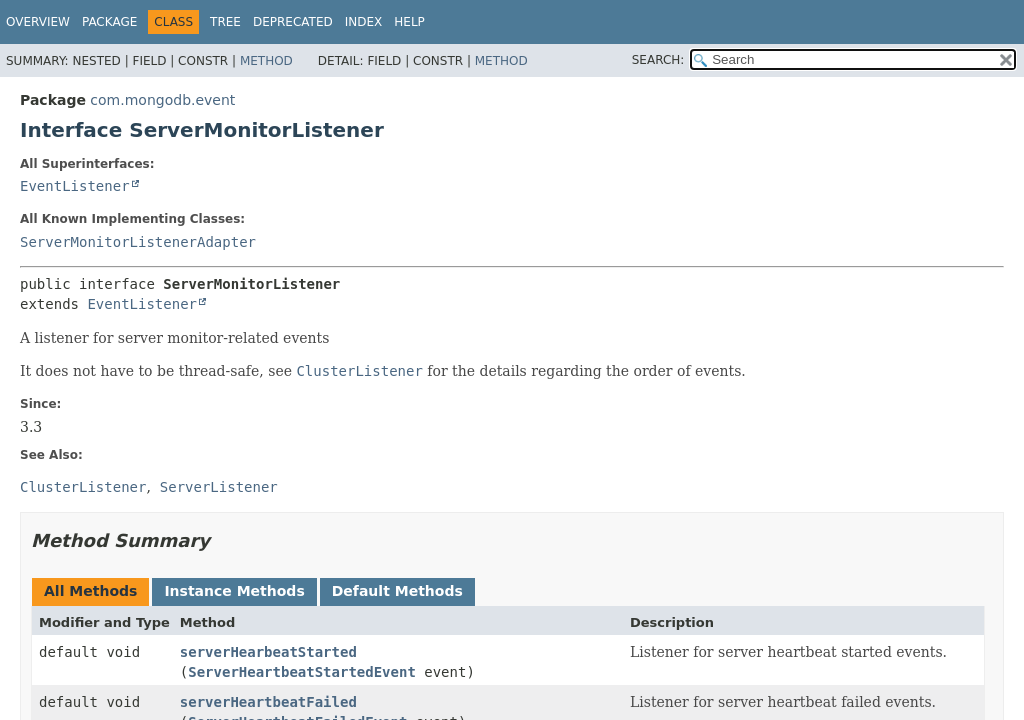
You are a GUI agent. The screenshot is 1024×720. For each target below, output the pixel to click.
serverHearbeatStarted (268, 652)
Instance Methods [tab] (234, 591)
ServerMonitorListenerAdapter (138, 242)
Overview (38, 22)
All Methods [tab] (90, 591)
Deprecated (293, 22)
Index (364, 22)
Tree (225, 22)
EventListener (75, 186)
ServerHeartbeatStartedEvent (302, 672)
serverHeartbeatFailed (268, 702)
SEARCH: (658, 60)
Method (266, 61)
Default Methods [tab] (397, 591)
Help (409, 22)
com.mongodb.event (162, 100)
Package (109, 22)
